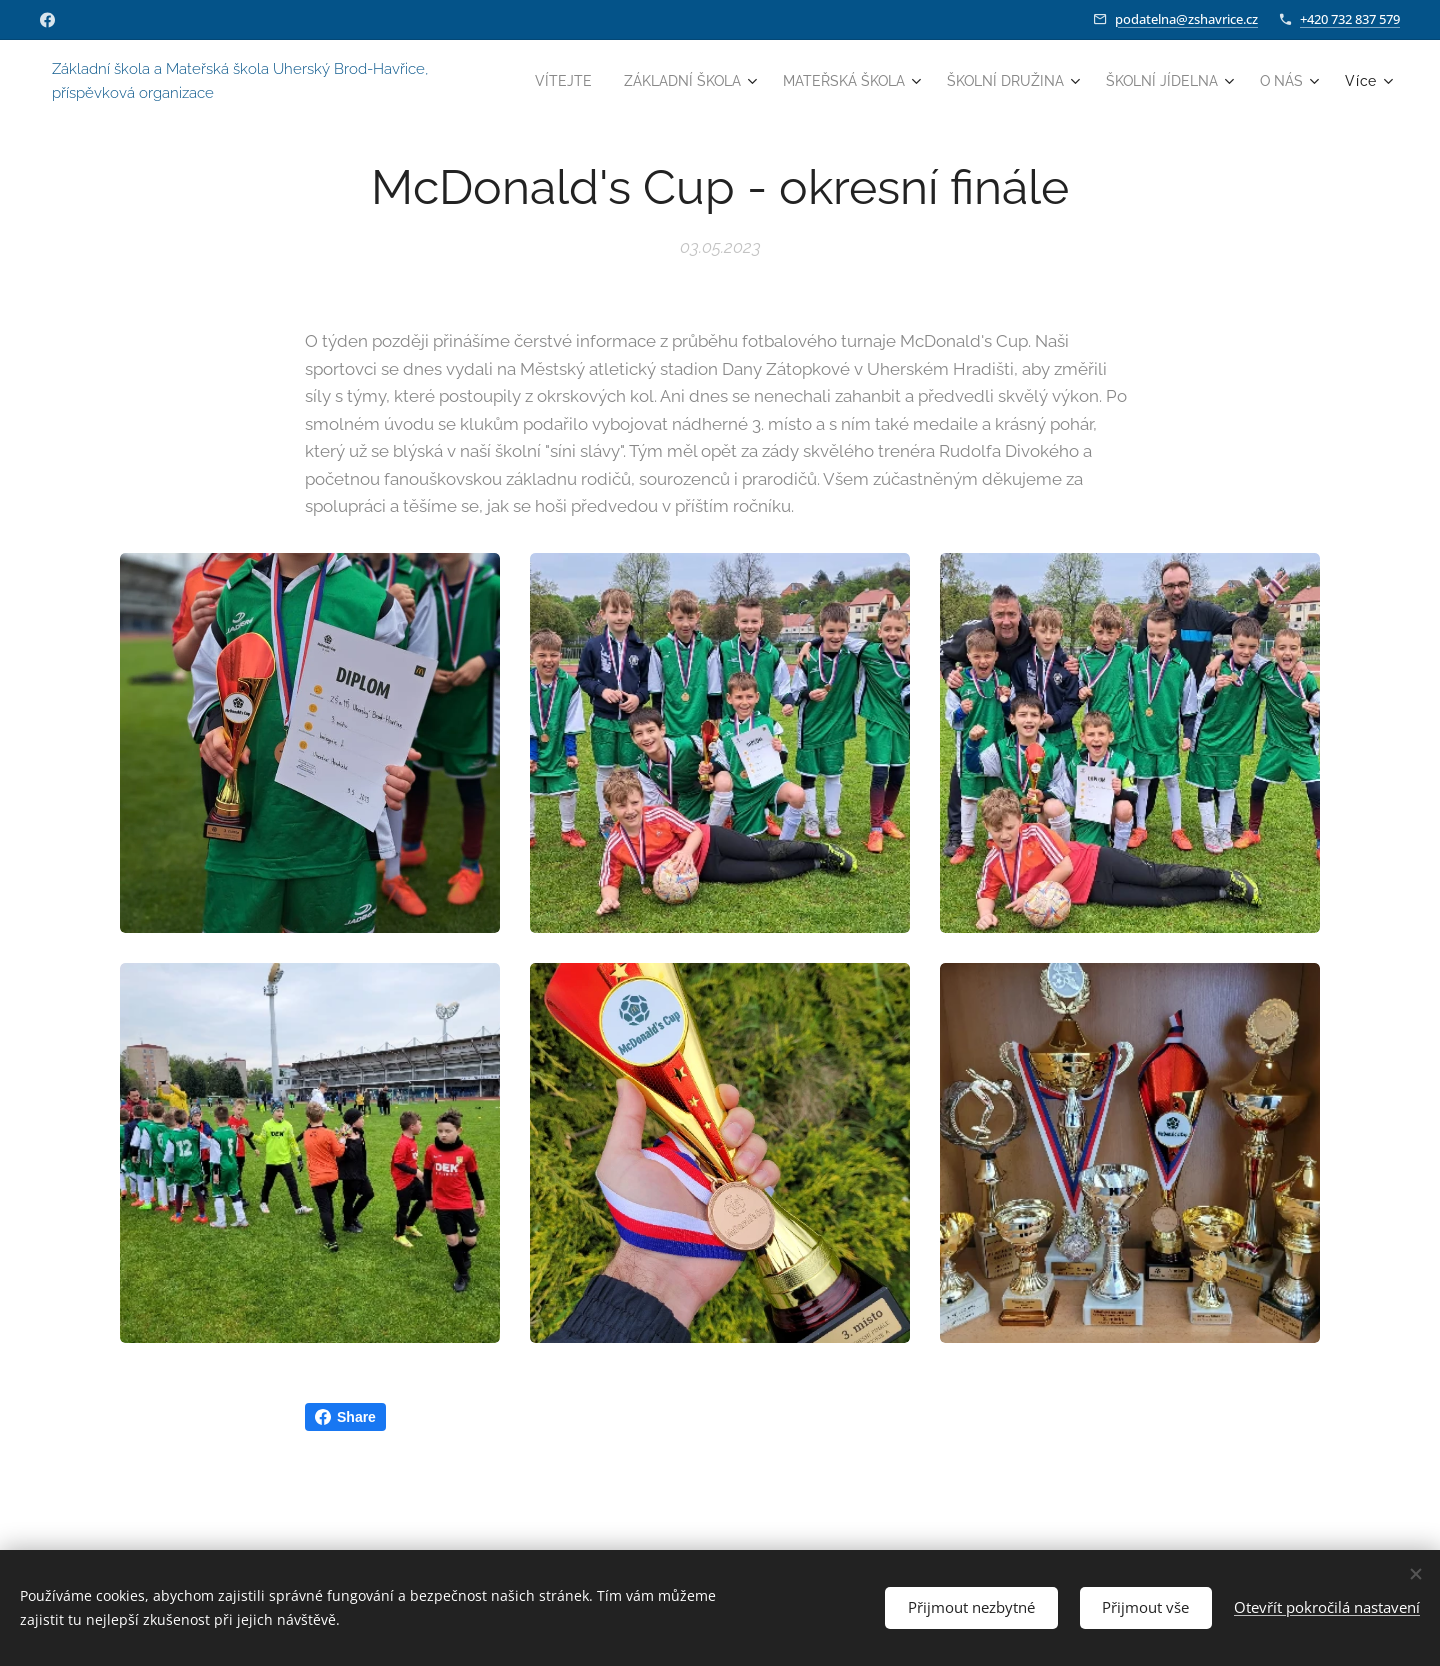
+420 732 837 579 (1350, 19)
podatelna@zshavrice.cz (1186, 19)
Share (345, 1417)
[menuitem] (612, 81)
